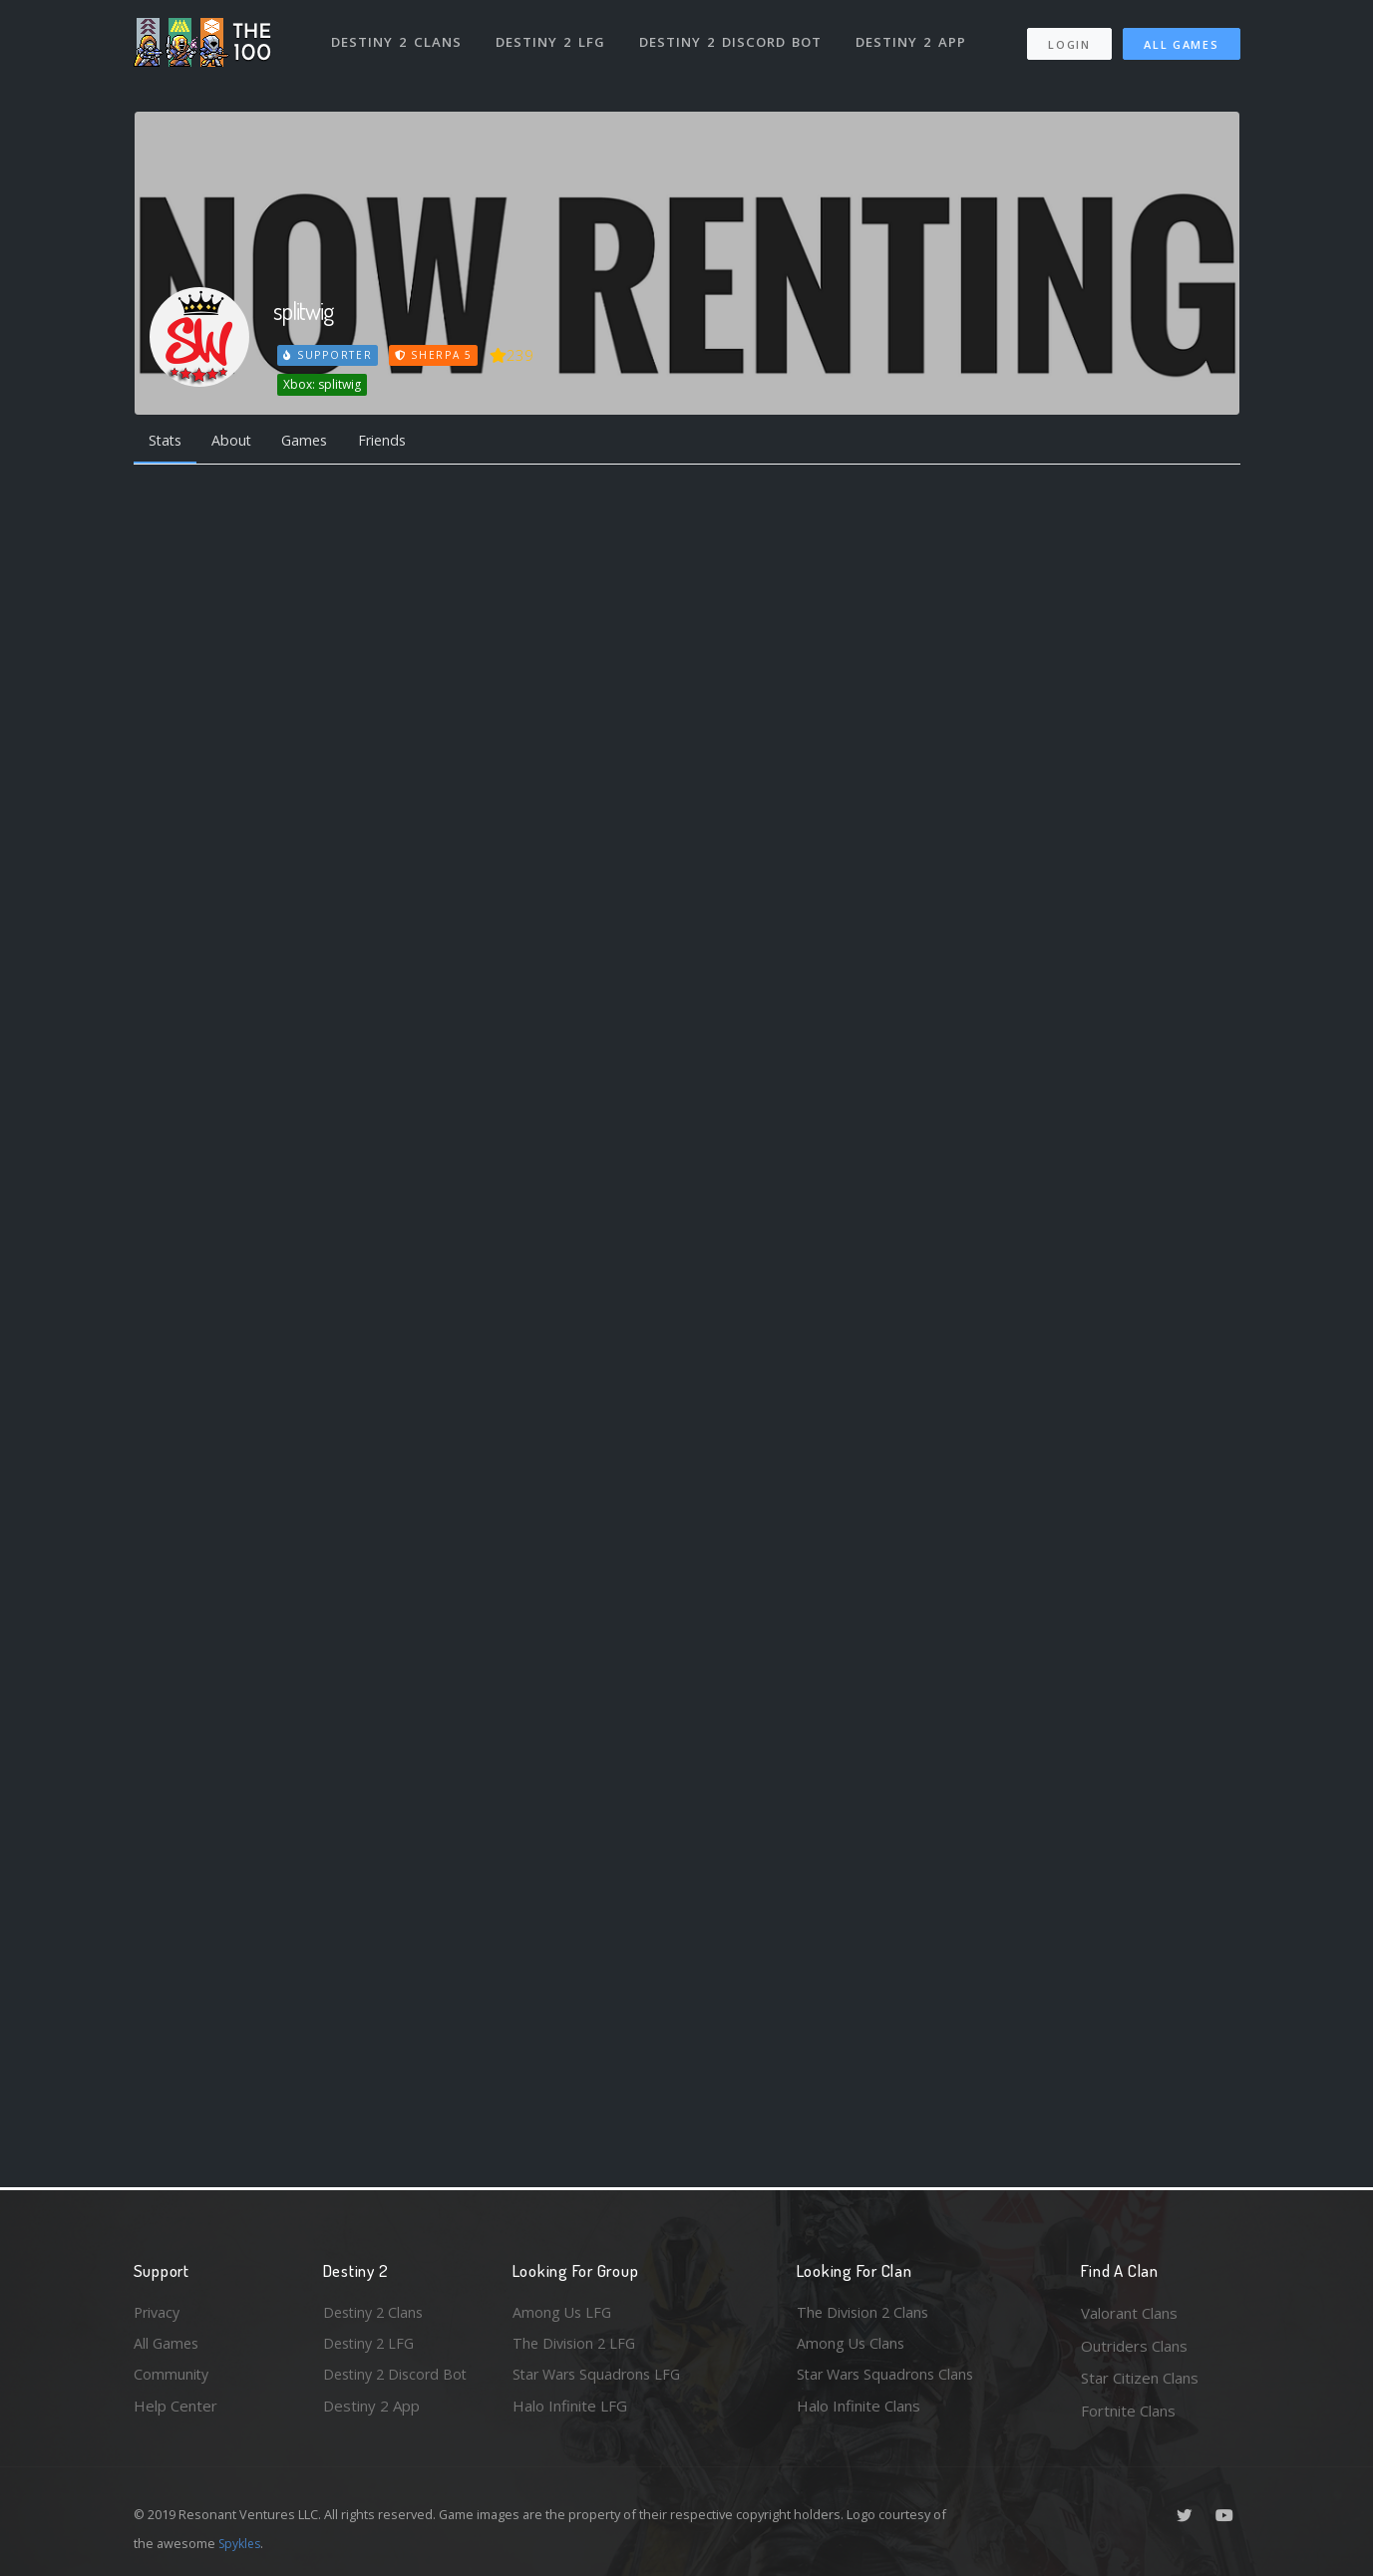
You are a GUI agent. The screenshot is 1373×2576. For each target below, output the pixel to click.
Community (172, 2378)
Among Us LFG (563, 2313)
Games (314, 441)
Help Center (175, 2410)
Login (1069, 40)
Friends (396, 441)
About (237, 441)
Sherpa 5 (436, 355)
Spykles (241, 2543)
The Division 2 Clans (865, 2313)
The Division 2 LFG (576, 2346)
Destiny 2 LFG (552, 38)
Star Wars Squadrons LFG (600, 2378)
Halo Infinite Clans (858, 2410)
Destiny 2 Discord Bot (732, 38)
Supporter (328, 355)
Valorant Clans (1129, 2313)
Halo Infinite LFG (570, 2410)
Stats (167, 441)
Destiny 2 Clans (397, 38)
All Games (1181, 40)
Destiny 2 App (913, 38)
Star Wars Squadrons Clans (889, 2378)
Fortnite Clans (1128, 2410)
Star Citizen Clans (1140, 2378)
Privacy (158, 2313)
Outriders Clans (1134, 2346)
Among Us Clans (852, 2346)
